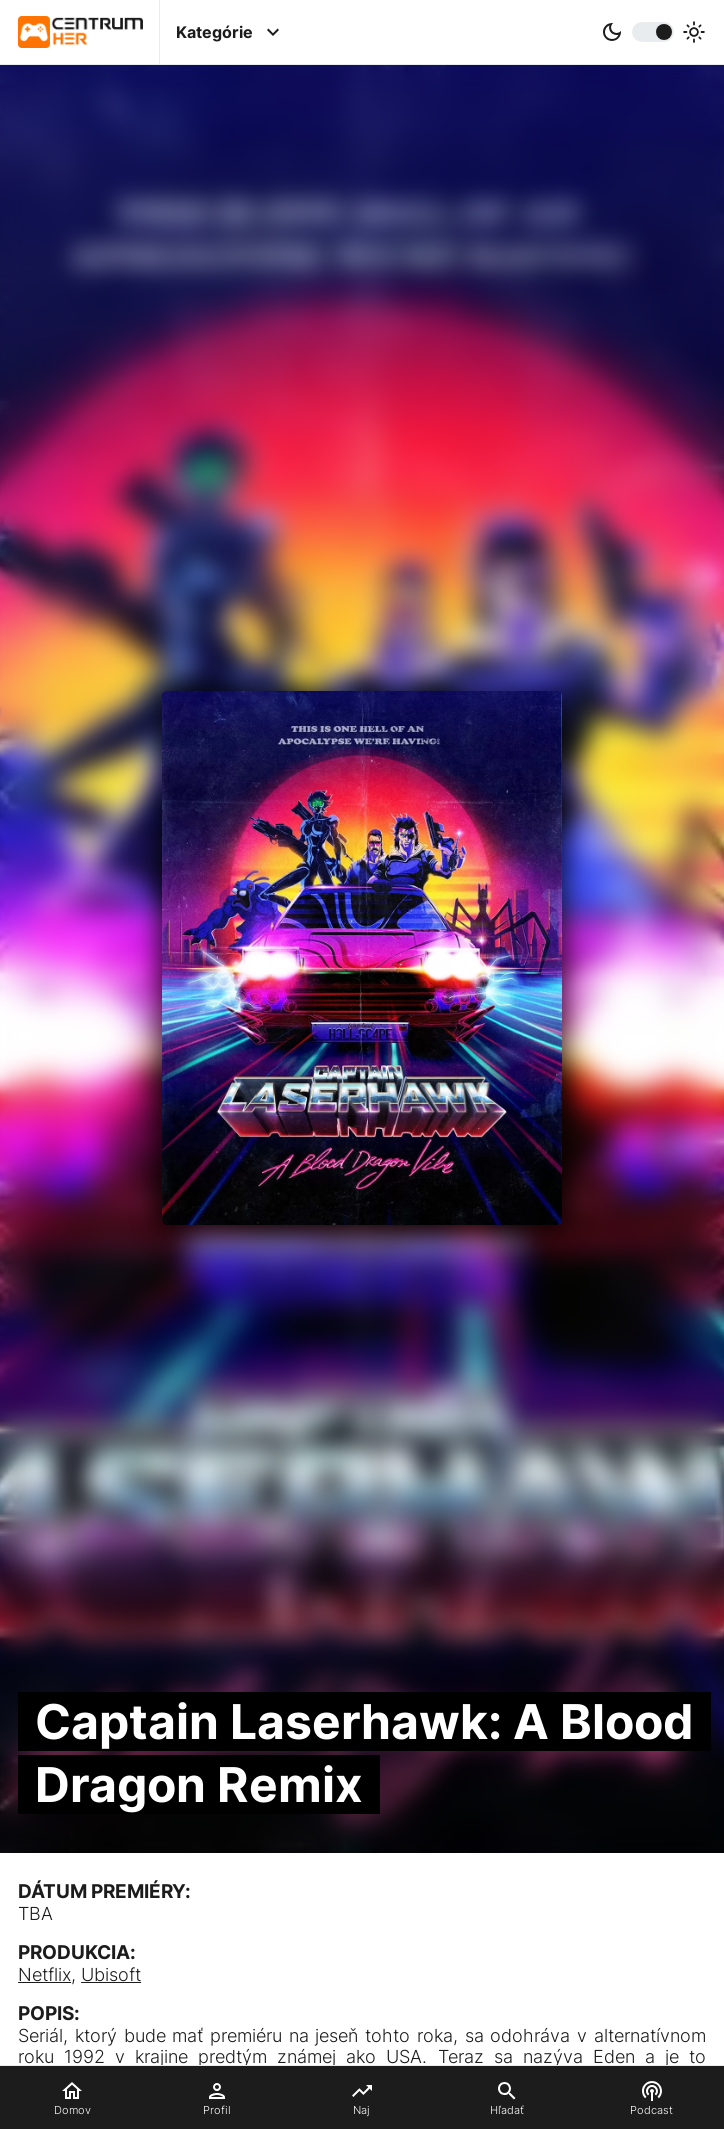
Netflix (44, 1974)
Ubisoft (111, 1974)
